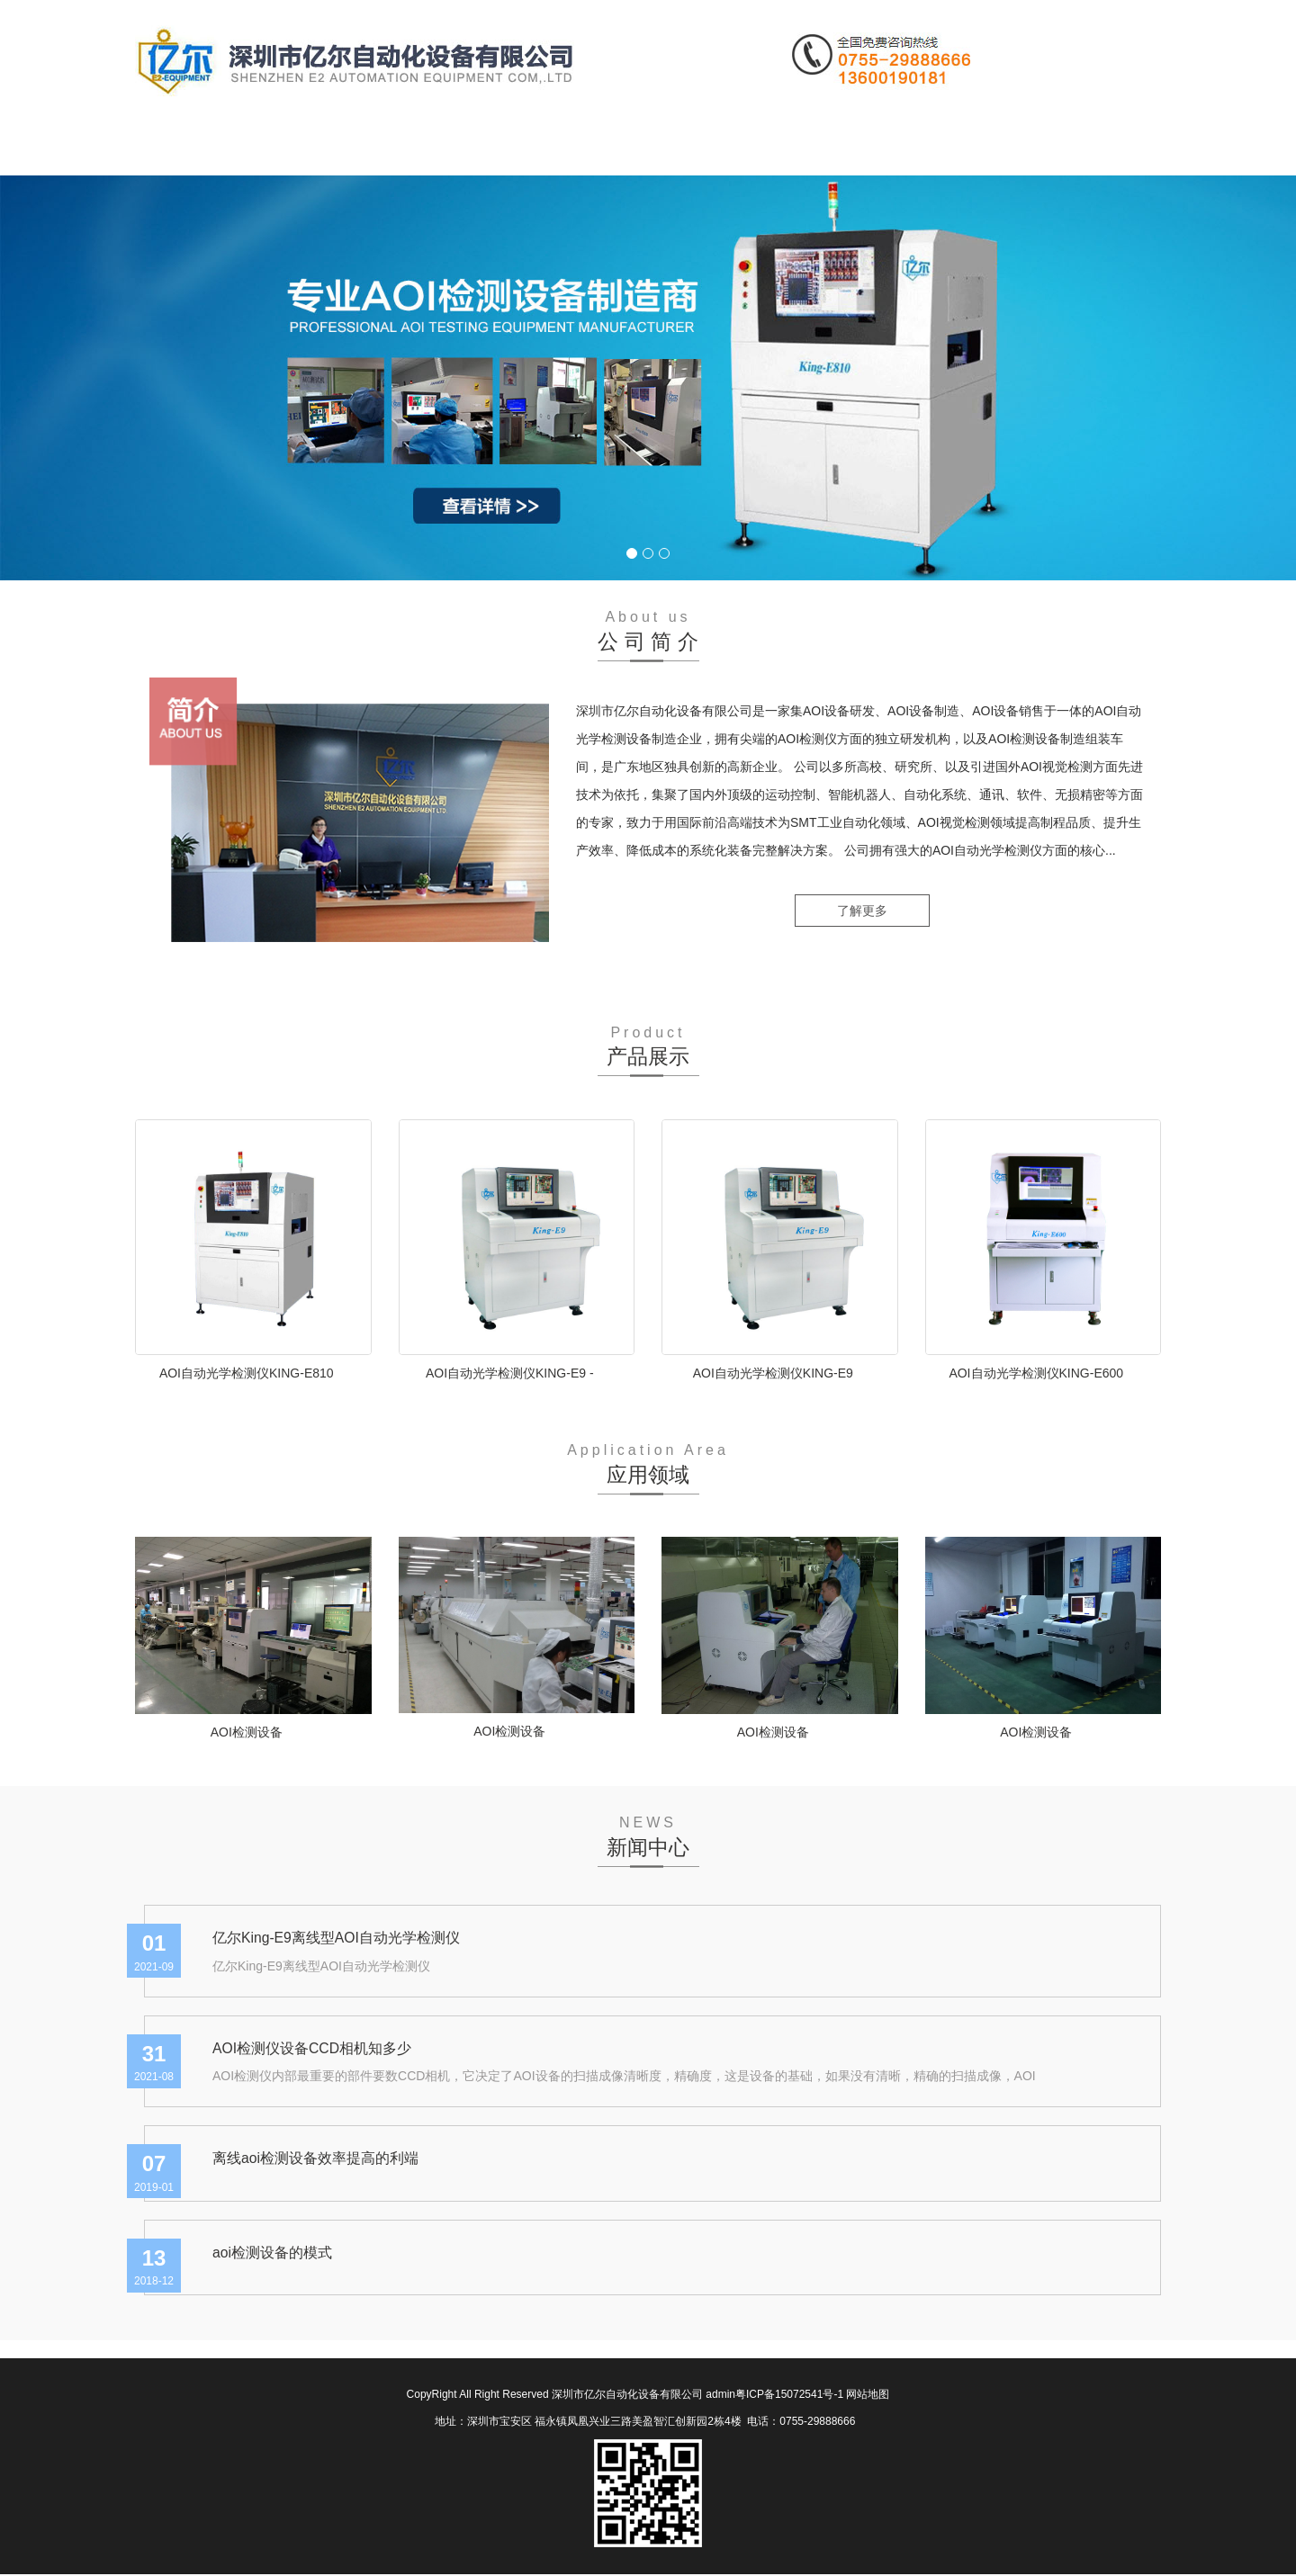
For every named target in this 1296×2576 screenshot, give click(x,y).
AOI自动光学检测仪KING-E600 (1036, 1373)
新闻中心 (525, 147)
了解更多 (862, 912)
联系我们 (860, 147)
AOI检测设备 (247, 1732)
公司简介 (302, 147)
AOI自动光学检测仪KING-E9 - (510, 1373)
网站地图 (867, 2396)
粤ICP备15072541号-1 (789, 2396)
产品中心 (414, 147)
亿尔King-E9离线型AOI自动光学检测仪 (336, 1937)
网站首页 (191, 147)
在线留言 (749, 147)
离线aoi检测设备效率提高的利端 (315, 2159)
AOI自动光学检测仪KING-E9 (773, 1373)
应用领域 (637, 147)
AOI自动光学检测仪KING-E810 (246, 1373)
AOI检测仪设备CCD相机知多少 (312, 2048)
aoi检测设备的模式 (272, 2253)
